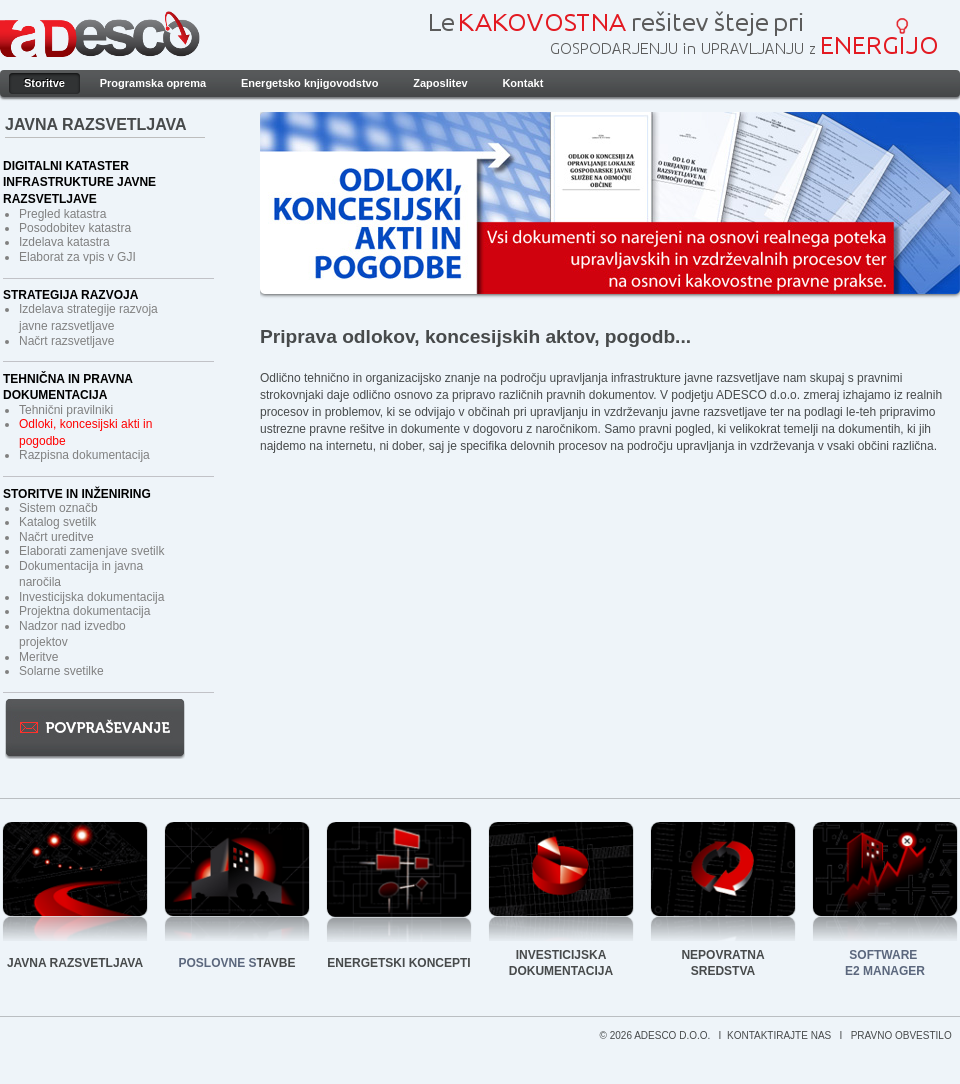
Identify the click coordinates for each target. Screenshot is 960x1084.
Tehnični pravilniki (66, 410)
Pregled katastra (62, 214)
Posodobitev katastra (75, 228)
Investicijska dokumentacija (91, 597)
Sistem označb (58, 508)
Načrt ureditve (56, 537)
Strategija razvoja (70, 295)
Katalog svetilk (57, 522)
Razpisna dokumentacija (84, 455)
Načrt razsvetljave (66, 341)
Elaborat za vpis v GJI (77, 257)
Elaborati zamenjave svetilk (91, 551)
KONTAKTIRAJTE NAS (780, 1035)
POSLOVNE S (218, 963)
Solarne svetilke (61, 671)
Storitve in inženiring (77, 494)
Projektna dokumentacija (84, 611)
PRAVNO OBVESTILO (903, 1035)
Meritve (38, 657)
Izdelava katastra (64, 242)
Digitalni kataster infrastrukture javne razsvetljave (79, 183)
